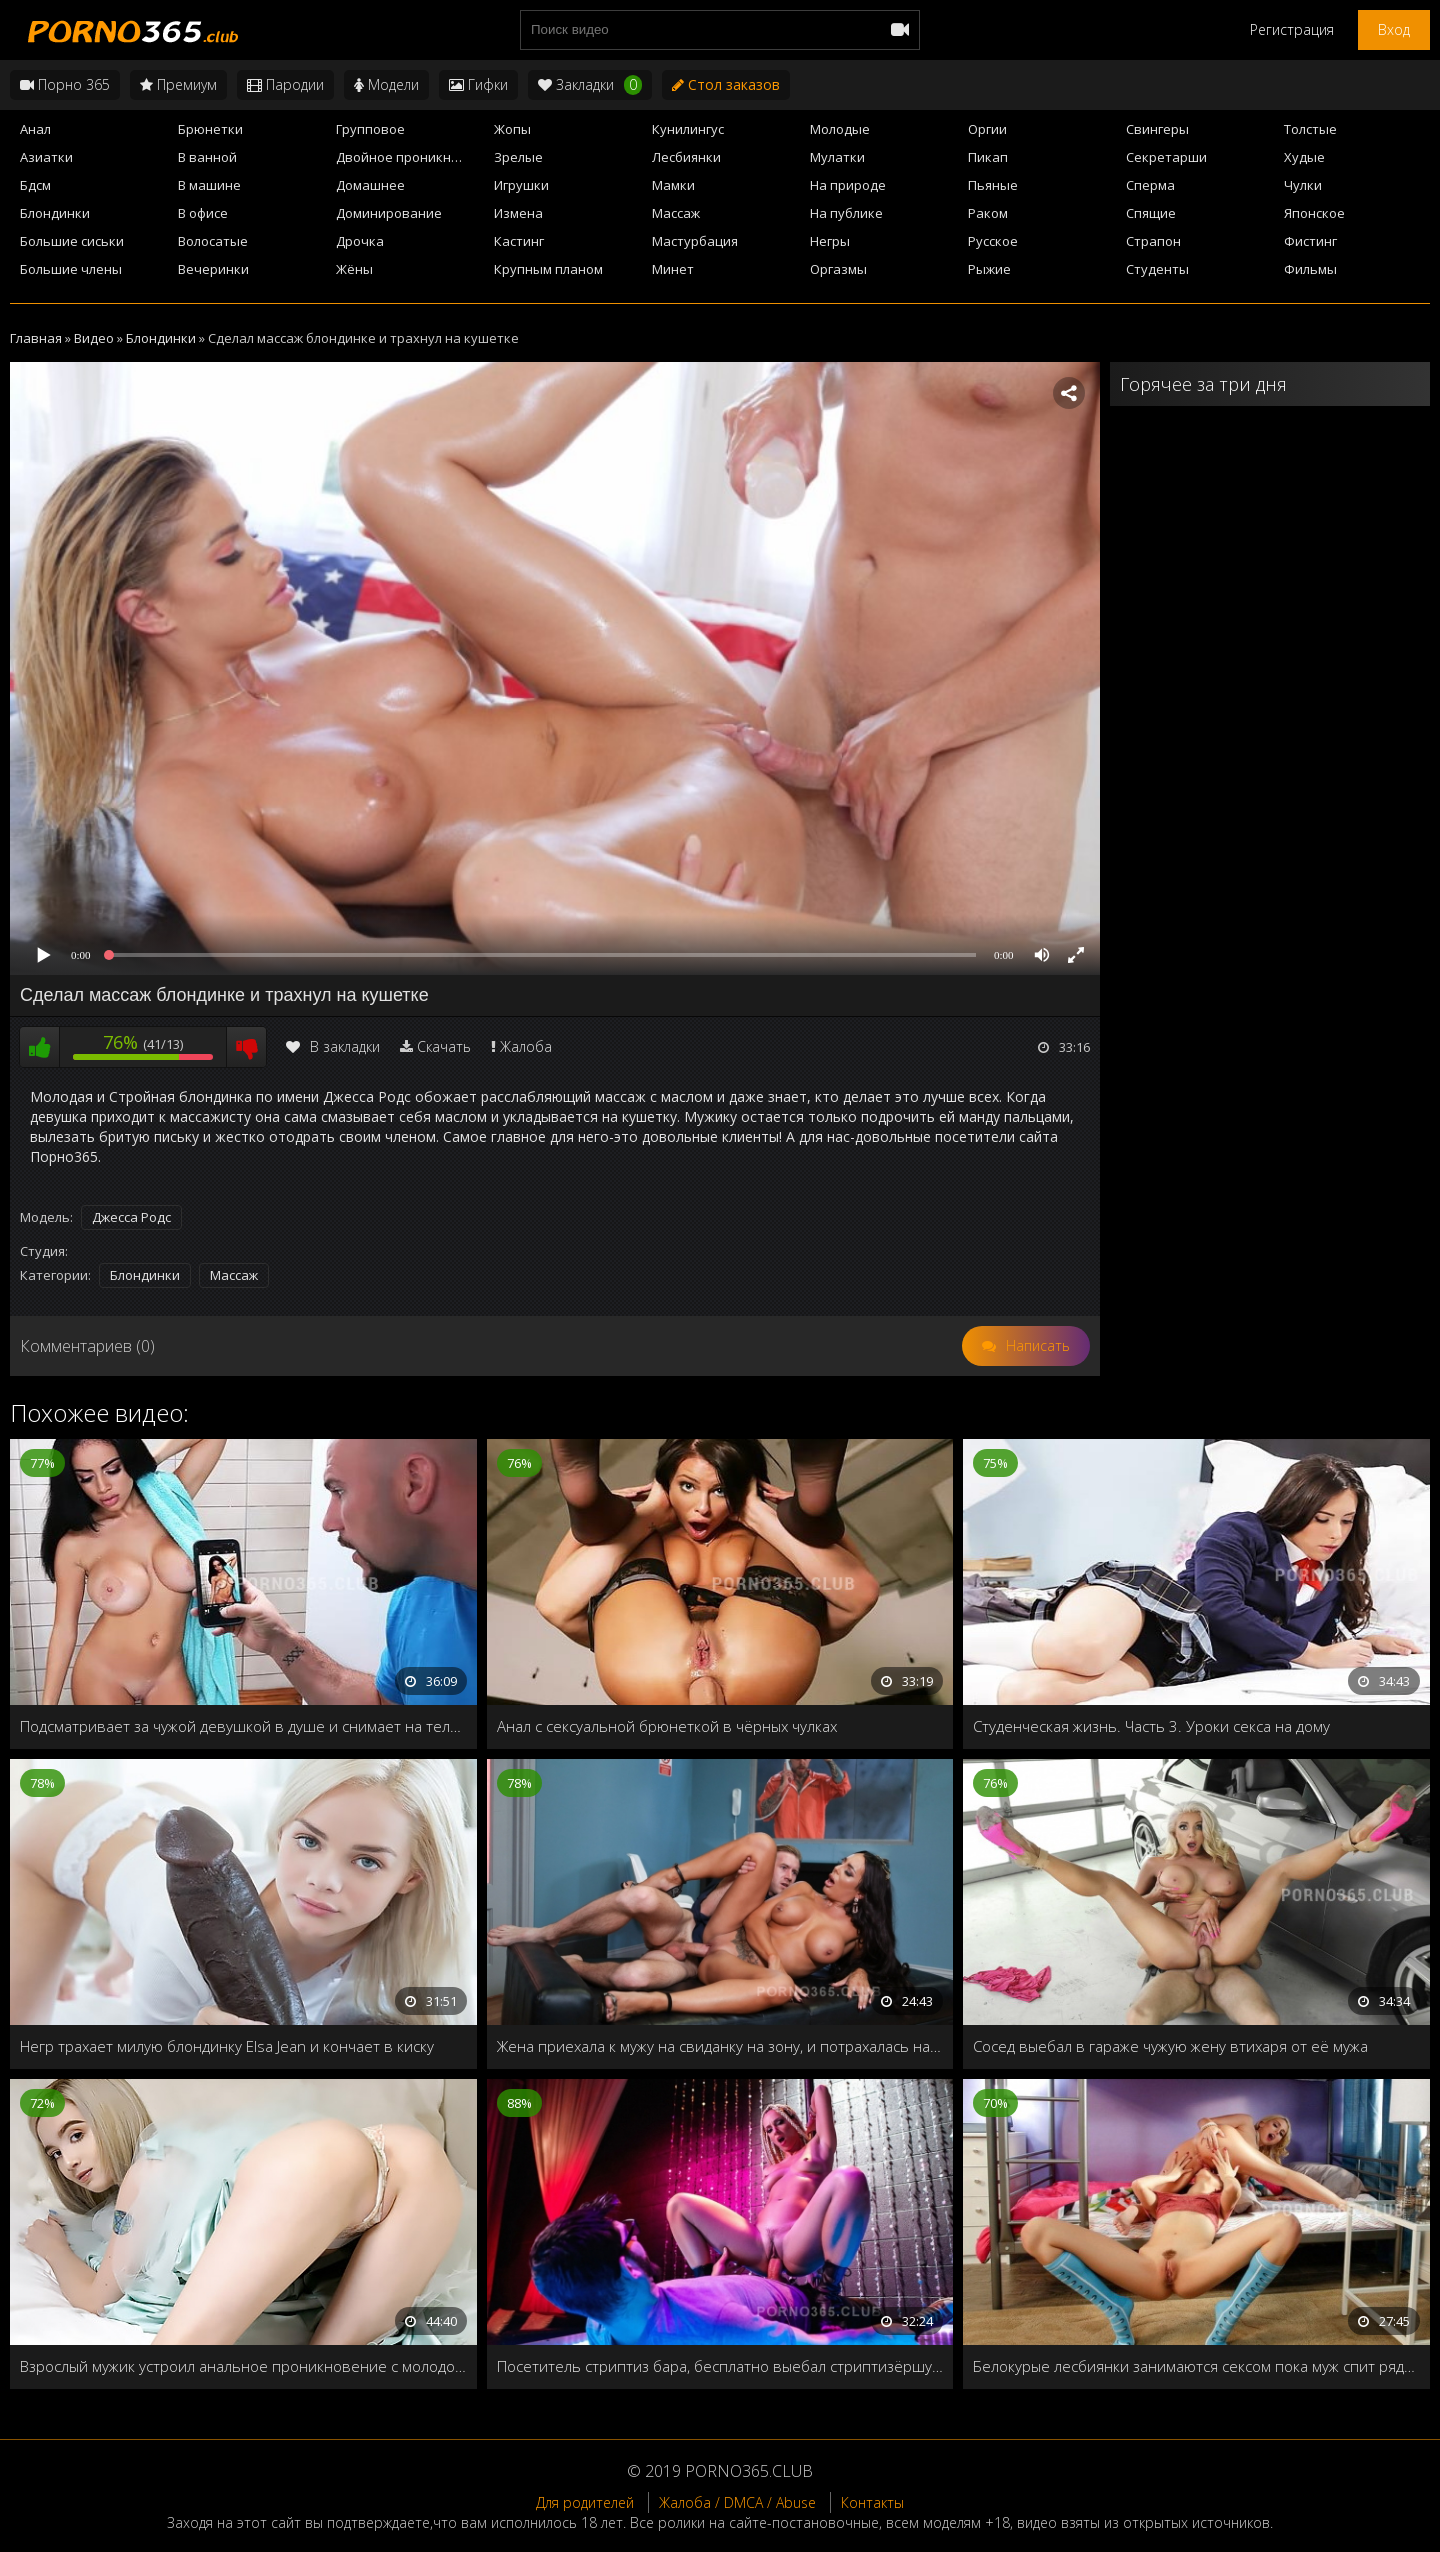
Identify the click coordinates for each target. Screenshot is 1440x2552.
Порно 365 (65, 84)
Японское (1314, 213)
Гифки (478, 84)
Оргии (987, 129)
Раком (988, 213)
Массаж (676, 213)
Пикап (988, 157)
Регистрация (1292, 29)
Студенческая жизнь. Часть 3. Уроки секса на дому (1151, 1726)
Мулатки (837, 157)
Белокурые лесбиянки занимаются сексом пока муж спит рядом (1196, 2366)
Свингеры (1157, 129)
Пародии (285, 84)
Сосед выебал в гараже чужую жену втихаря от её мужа (1170, 2046)
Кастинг (519, 241)
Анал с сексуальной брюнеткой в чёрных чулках (667, 1726)
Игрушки (521, 185)
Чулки (1303, 185)
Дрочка (360, 241)
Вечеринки (213, 269)
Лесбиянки (686, 157)
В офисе (203, 213)
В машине (209, 185)
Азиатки (46, 157)
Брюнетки (210, 129)
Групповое (370, 129)
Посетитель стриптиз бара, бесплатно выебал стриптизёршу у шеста (720, 2366)
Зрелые (518, 157)
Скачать (444, 1046)
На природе (848, 185)
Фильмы (1310, 269)
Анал (35, 129)
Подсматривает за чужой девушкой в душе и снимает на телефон (243, 1726)
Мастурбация (695, 241)
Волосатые (213, 241)
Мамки (673, 185)
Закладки (590, 85)
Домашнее (370, 185)
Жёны (354, 269)
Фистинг (1310, 241)
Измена (518, 213)
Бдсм (35, 185)
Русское (993, 241)
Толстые (1310, 129)
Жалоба (526, 1046)
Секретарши (1166, 157)
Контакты (872, 2502)
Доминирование (389, 213)
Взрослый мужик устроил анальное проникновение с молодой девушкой (243, 2366)
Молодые (840, 129)
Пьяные (993, 185)
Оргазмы (838, 269)
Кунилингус (688, 129)
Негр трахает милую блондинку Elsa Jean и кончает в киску (227, 2046)
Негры (830, 241)
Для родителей (585, 2502)
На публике (846, 213)
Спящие (1151, 213)
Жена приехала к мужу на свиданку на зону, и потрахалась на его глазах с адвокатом (720, 2046)
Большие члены (71, 269)
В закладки (333, 1046)
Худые (1304, 157)
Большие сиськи (72, 241)
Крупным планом (548, 269)
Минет (673, 269)
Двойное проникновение (409, 157)
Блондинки (55, 213)
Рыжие (989, 269)
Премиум (178, 84)
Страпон (1153, 241)
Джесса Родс (131, 1217)
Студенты (1157, 269)
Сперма (1150, 185)
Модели (386, 84)
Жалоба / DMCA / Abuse (737, 2502)
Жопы (512, 129)
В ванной (207, 157)
